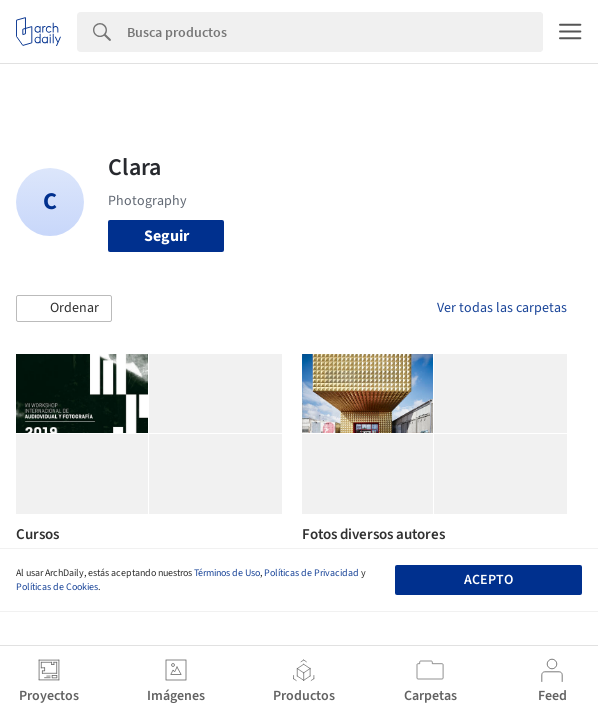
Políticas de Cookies (57, 587)
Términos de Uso (227, 573)
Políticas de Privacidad (311, 573)
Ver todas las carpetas (502, 308)
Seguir (166, 236)
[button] (64, 309)
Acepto (488, 580)
